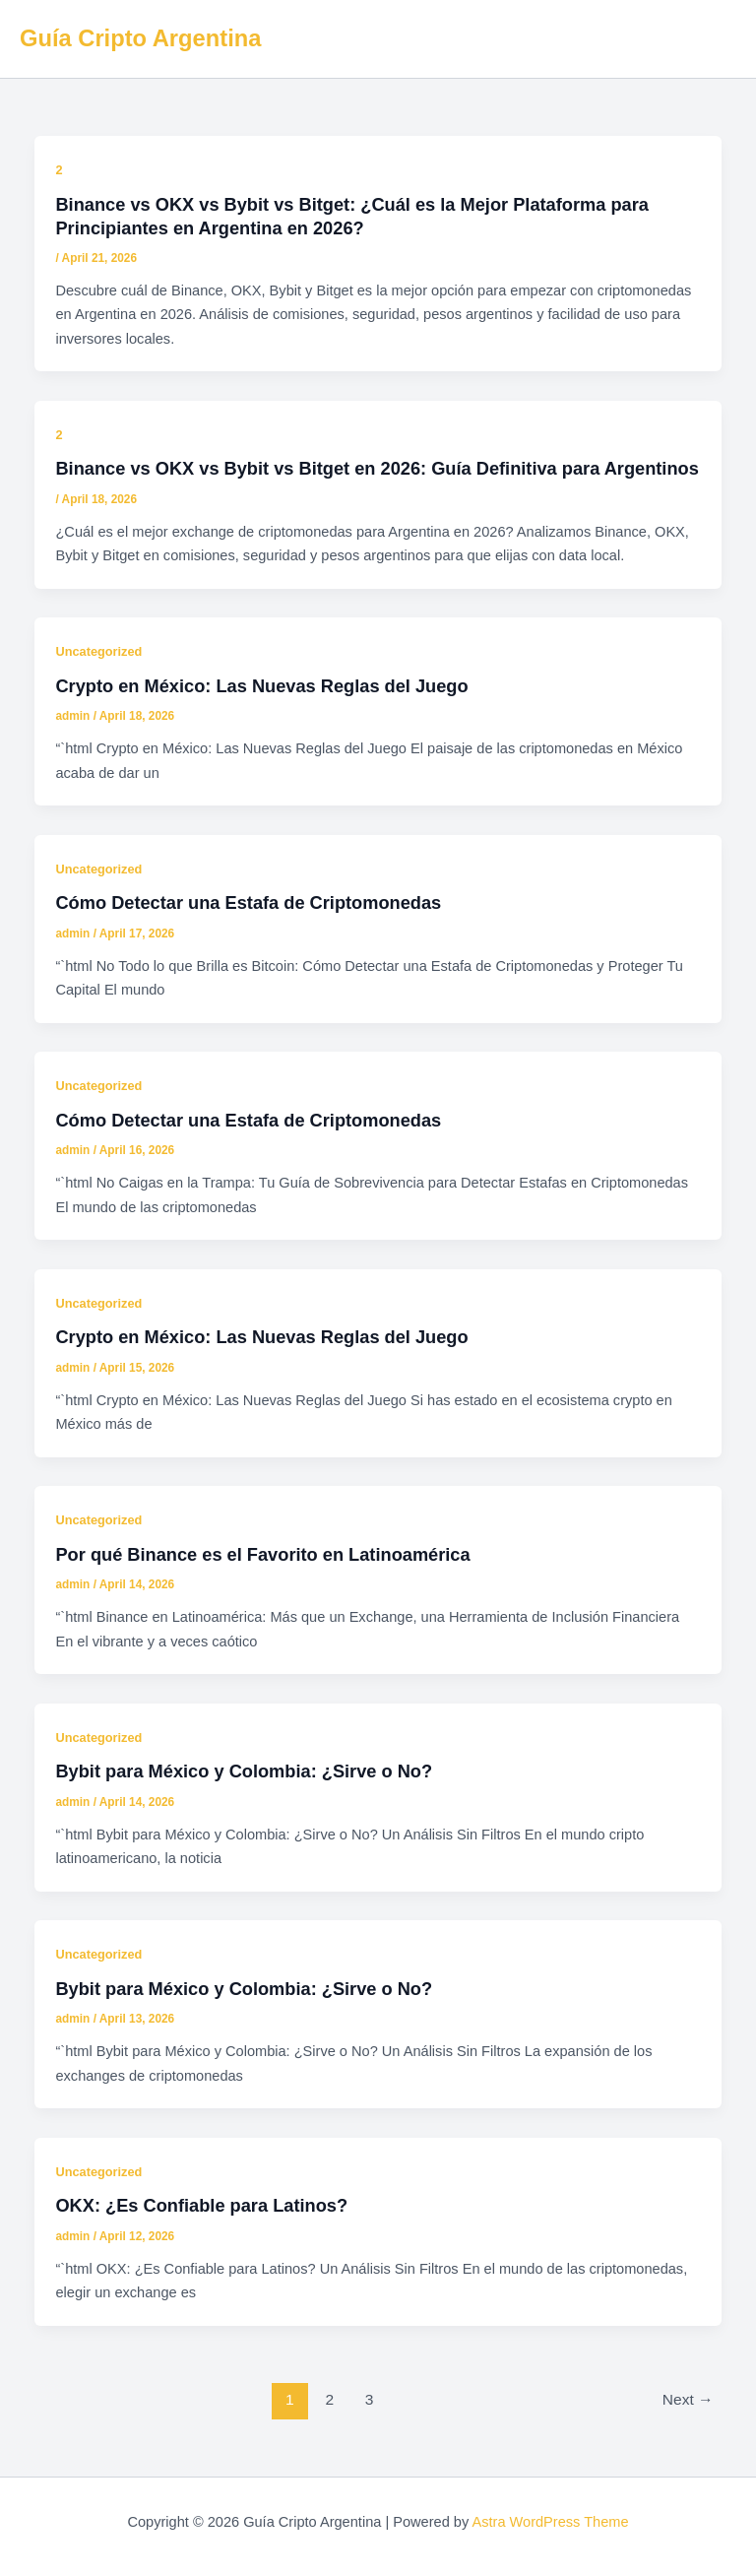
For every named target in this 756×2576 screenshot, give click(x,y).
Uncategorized (98, 651)
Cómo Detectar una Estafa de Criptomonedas (248, 902)
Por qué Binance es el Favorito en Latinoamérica (262, 1554)
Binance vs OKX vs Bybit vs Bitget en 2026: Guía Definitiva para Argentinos (376, 468)
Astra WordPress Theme (550, 2522)
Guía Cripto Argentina (140, 38)
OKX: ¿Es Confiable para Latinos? (201, 2205)
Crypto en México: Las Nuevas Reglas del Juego (261, 686)
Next (688, 2399)
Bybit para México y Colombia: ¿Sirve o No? (243, 1771)
